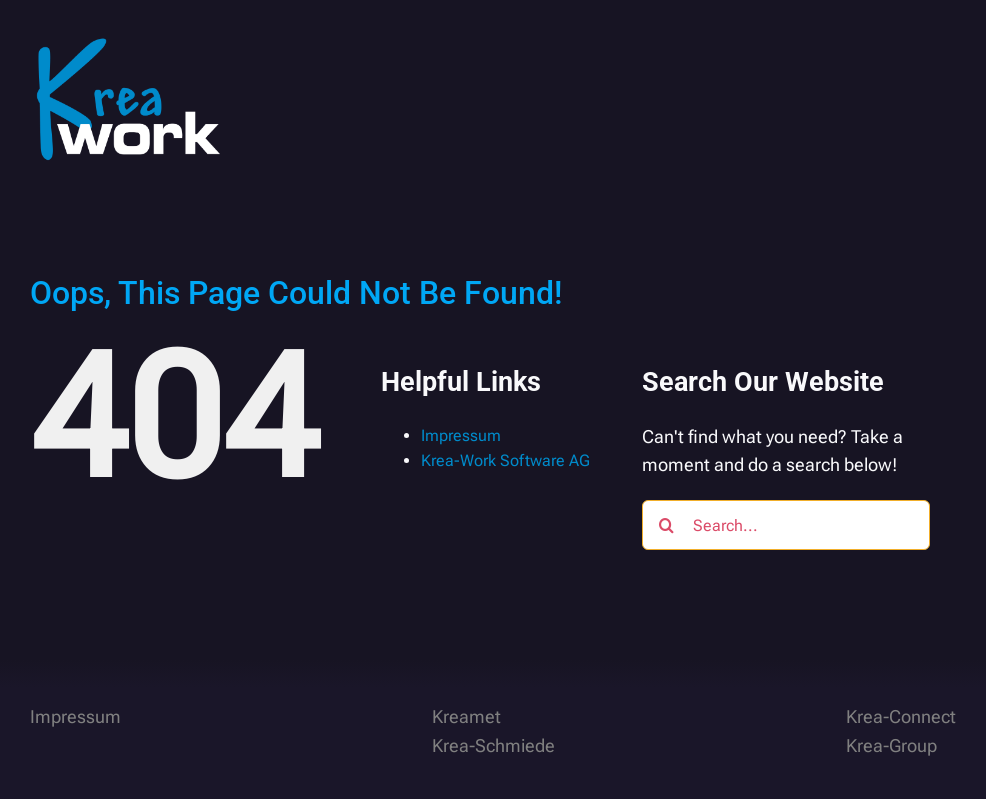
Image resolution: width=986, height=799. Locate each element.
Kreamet (466, 716)
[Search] (667, 525)
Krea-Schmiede (493, 745)
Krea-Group (891, 745)
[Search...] (786, 525)
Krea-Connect (901, 716)
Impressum (461, 435)
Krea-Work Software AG (505, 460)
